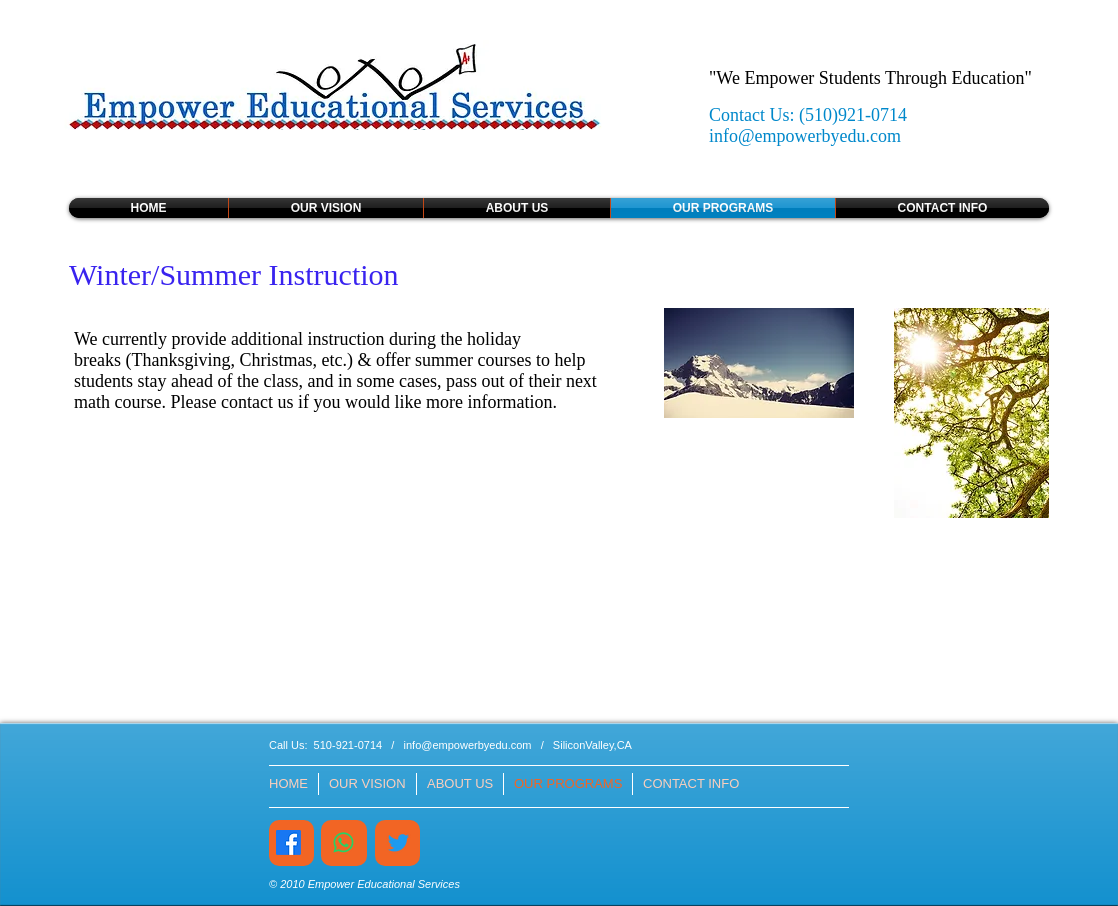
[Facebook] (288, 842)
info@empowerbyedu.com (805, 136)
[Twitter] (398, 842)
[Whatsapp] (343, 842)
